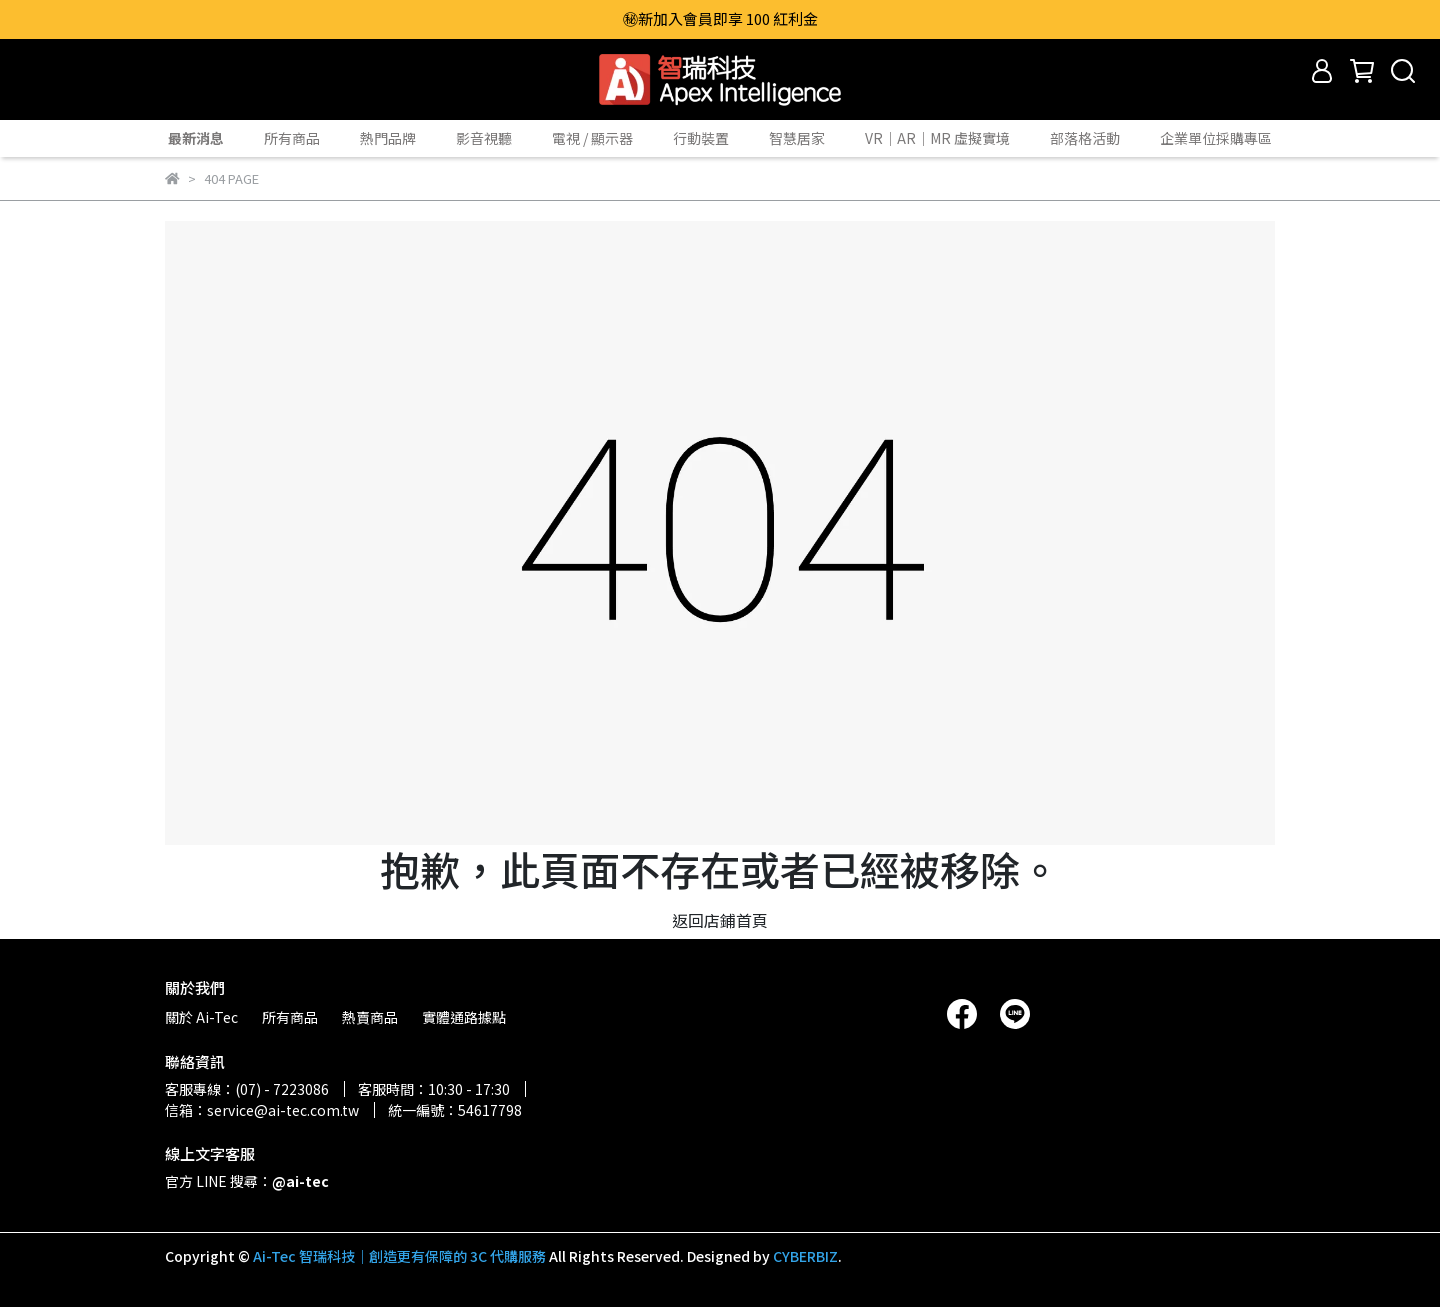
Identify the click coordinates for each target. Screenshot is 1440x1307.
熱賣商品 (370, 1017)
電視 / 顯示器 (592, 138)
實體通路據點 (464, 1017)
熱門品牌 (388, 138)
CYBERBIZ (805, 1256)
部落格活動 (1085, 138)
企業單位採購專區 (1216, 138)
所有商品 (292, 138)
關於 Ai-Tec (201, 1017)
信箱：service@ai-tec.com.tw (262, 1110)
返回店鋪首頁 (720, 920)
